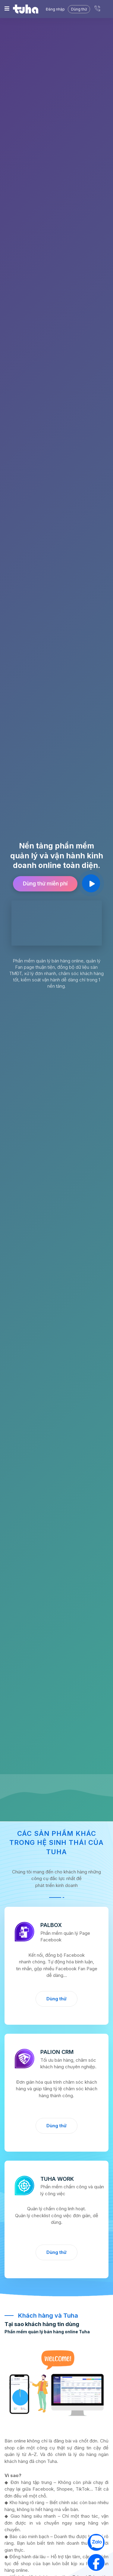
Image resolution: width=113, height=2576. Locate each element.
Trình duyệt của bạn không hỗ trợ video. (56, 923)
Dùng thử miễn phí (45, 884)
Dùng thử (56, 1999)
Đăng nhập (55, 9)
